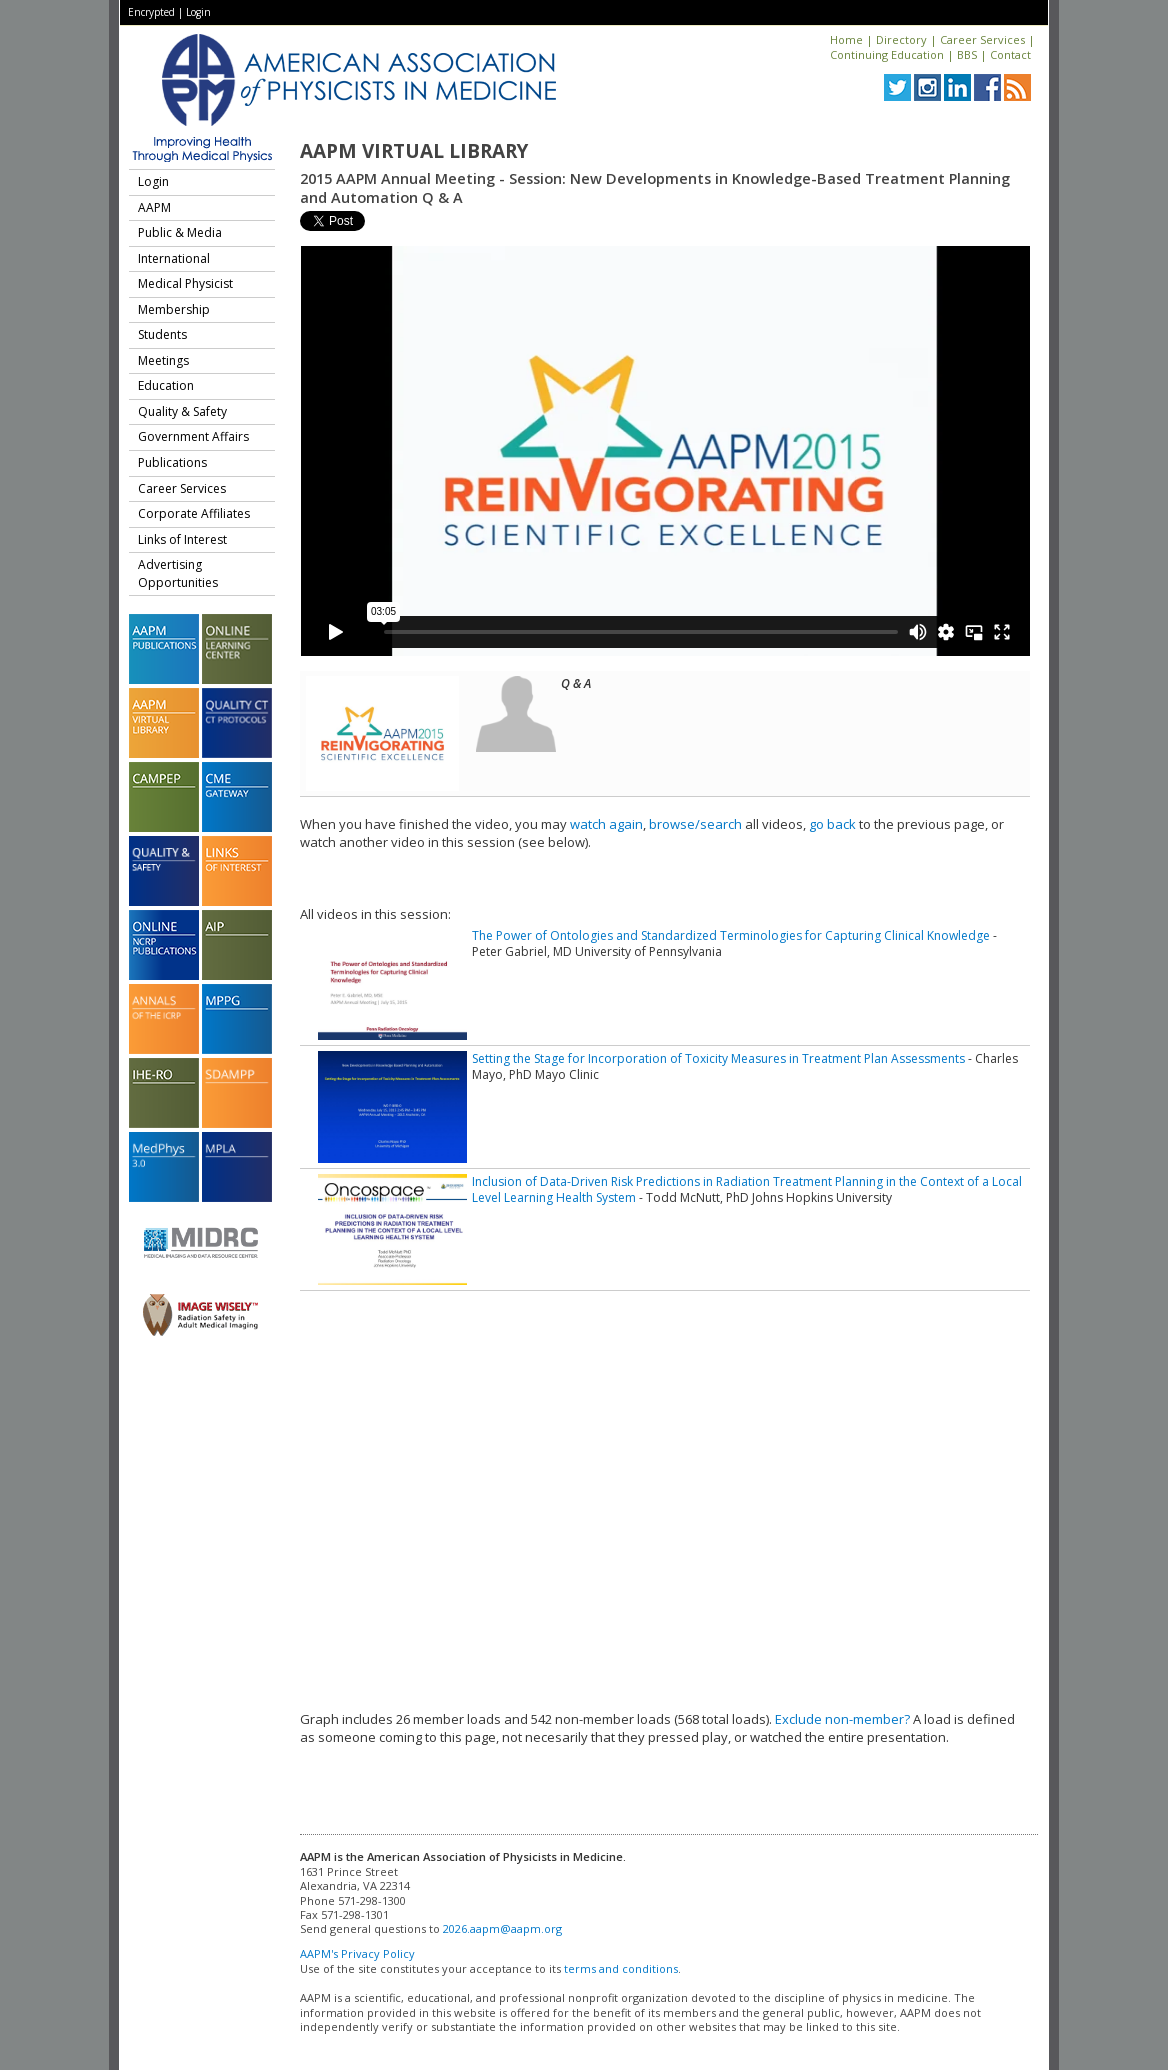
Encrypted (151, 12)
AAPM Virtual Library (414, 151)
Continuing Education (887, 54)
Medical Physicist (185, 283)
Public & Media (180, 232)
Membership (174, 309)
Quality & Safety (182, 411)
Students (162, 334)
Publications (172, 462)
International (174, 258)
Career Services (982, 39)
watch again (606, 824)
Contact (1010, 54)
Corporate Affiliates (194, 513)
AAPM (154, 207)
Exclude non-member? (842, 1719)
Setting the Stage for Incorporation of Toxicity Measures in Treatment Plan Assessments (718, 1058)
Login (198, 12)
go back (832, 824)
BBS (967, 54)
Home (846, 39)
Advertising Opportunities (178, 573)
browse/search (695, 824)
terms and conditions (621, 1968)
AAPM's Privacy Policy (357, 1953)
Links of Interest (182, 539)
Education (166, 385)
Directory (901, 39)
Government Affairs (193, 436)
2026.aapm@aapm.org (502, 1928)
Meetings (163, 360)
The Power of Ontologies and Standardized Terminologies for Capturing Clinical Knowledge (731, 935)
